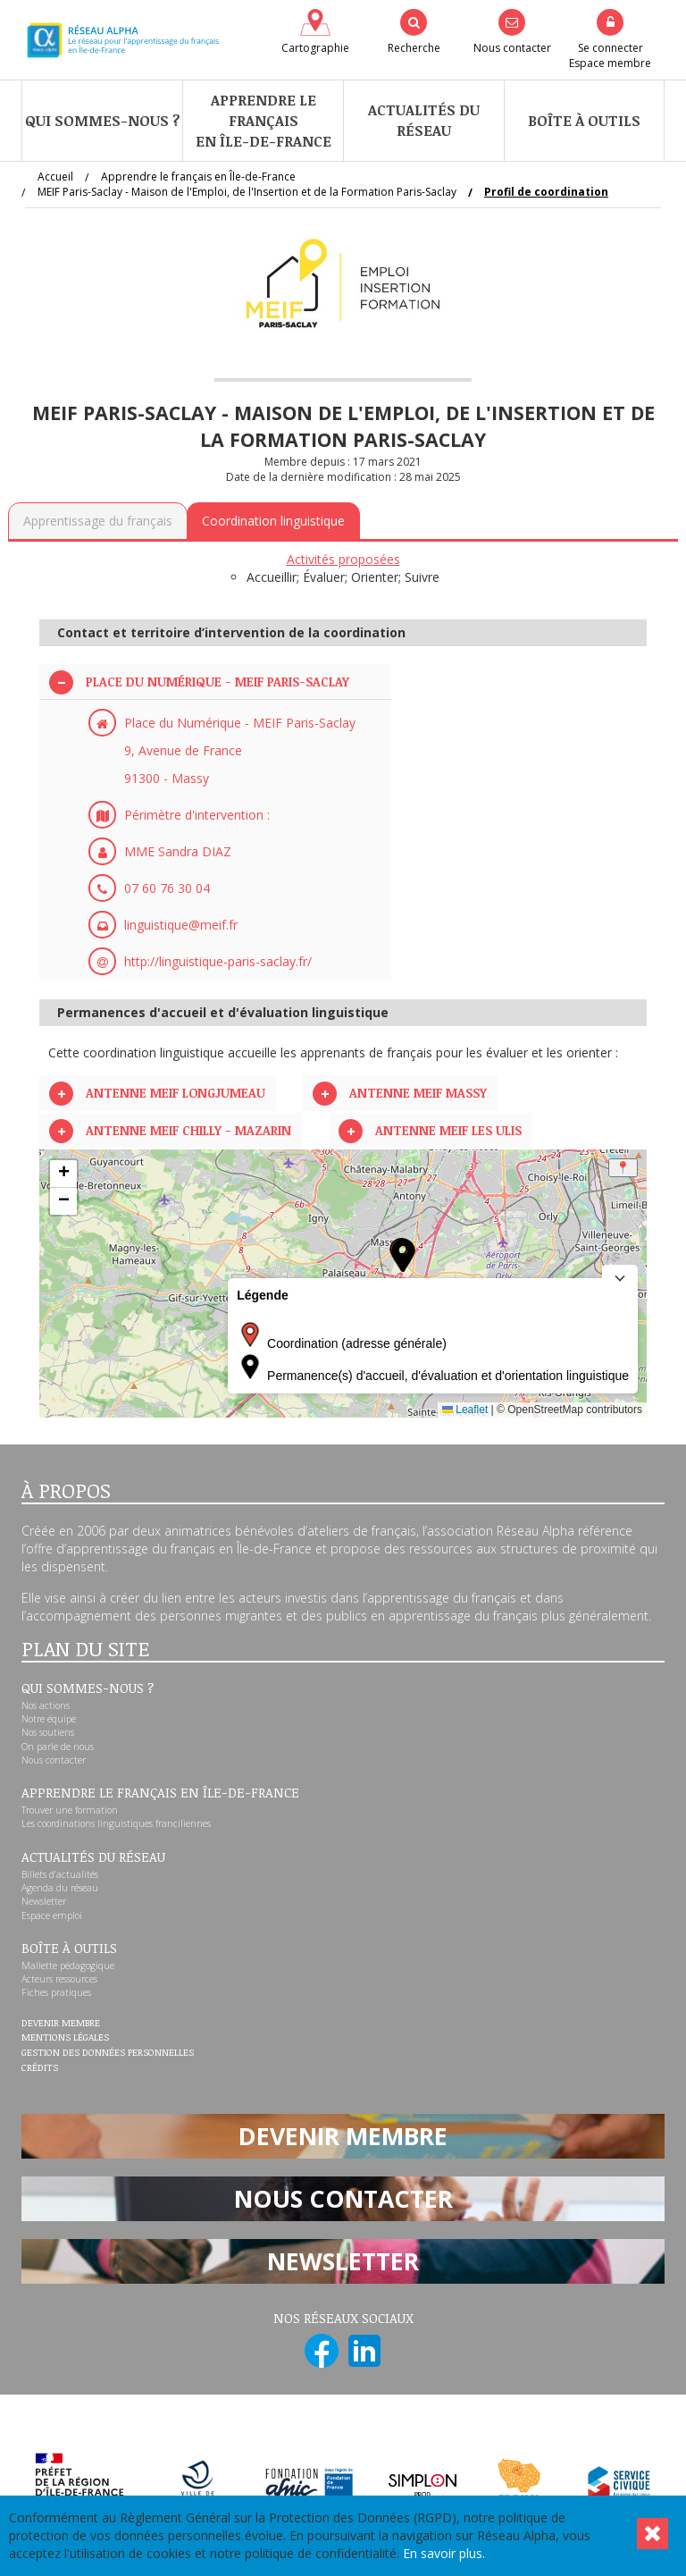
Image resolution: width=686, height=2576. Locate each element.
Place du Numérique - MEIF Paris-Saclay (217, 681)
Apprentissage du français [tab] (97, 520)
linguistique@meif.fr (181, 924)
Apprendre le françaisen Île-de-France (263, 120)
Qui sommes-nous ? (102, 120)
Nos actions (45, 1705)
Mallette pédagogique (67, 1965)
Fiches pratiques (56, 1992)
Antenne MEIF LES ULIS (448, 1130)
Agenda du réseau (59, 1887)
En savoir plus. (444, 2553)
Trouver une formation (69, 1810)
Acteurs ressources (59, 1979)
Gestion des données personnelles (107, 2053)
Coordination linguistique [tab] (273, 520)
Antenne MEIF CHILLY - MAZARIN (188, 1130)
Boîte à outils (584, 120)
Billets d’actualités (59, 1874)
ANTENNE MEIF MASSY (418, 1092)
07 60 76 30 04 (167, 888)
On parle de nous (57, 1746)
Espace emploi (51, 1915)
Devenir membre (60, 2023)
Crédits (39, 2068)
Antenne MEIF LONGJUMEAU (175, 1092)
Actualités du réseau (424, 120)
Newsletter (43, 1901)
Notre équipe (48, 1719)
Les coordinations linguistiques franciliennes (116, 1823)
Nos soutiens (47, 1732)
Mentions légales (65, 2038)
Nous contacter (53, 1760)
